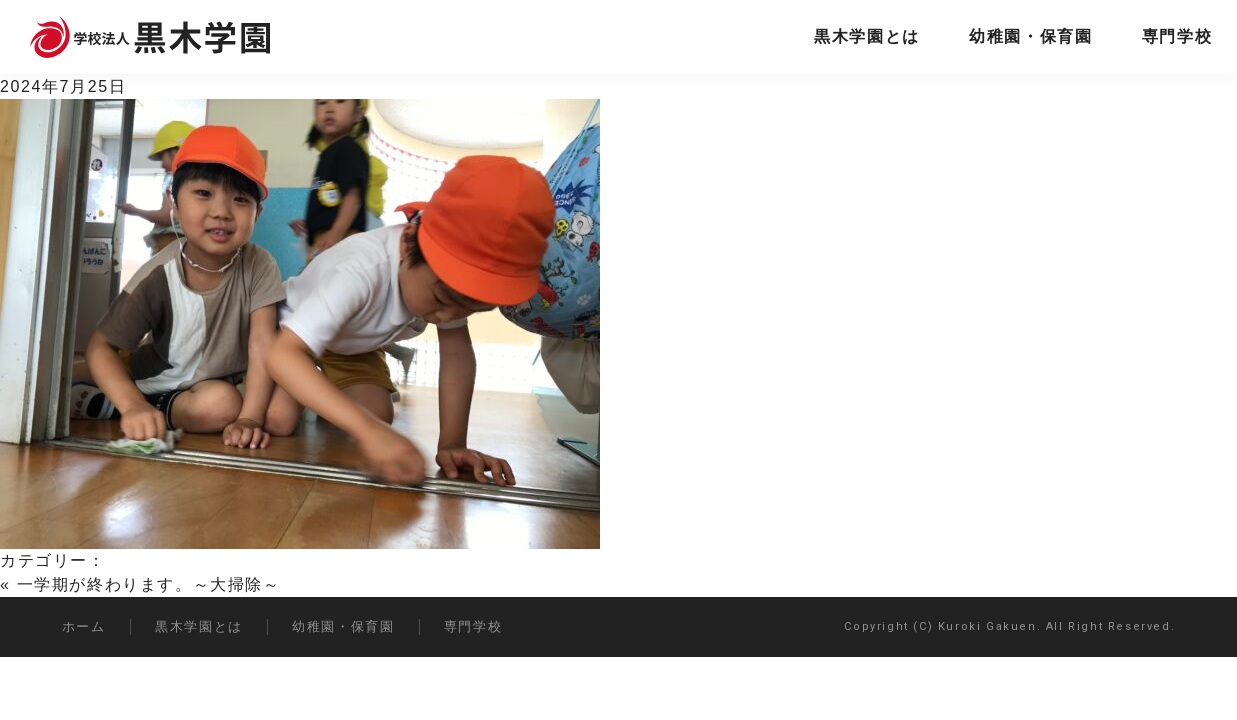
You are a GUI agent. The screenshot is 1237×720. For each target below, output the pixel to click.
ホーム (84, 626)
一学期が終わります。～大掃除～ (149, 584)
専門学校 (1177, 36)
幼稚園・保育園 (1030, 36)
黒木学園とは (867, 36)
